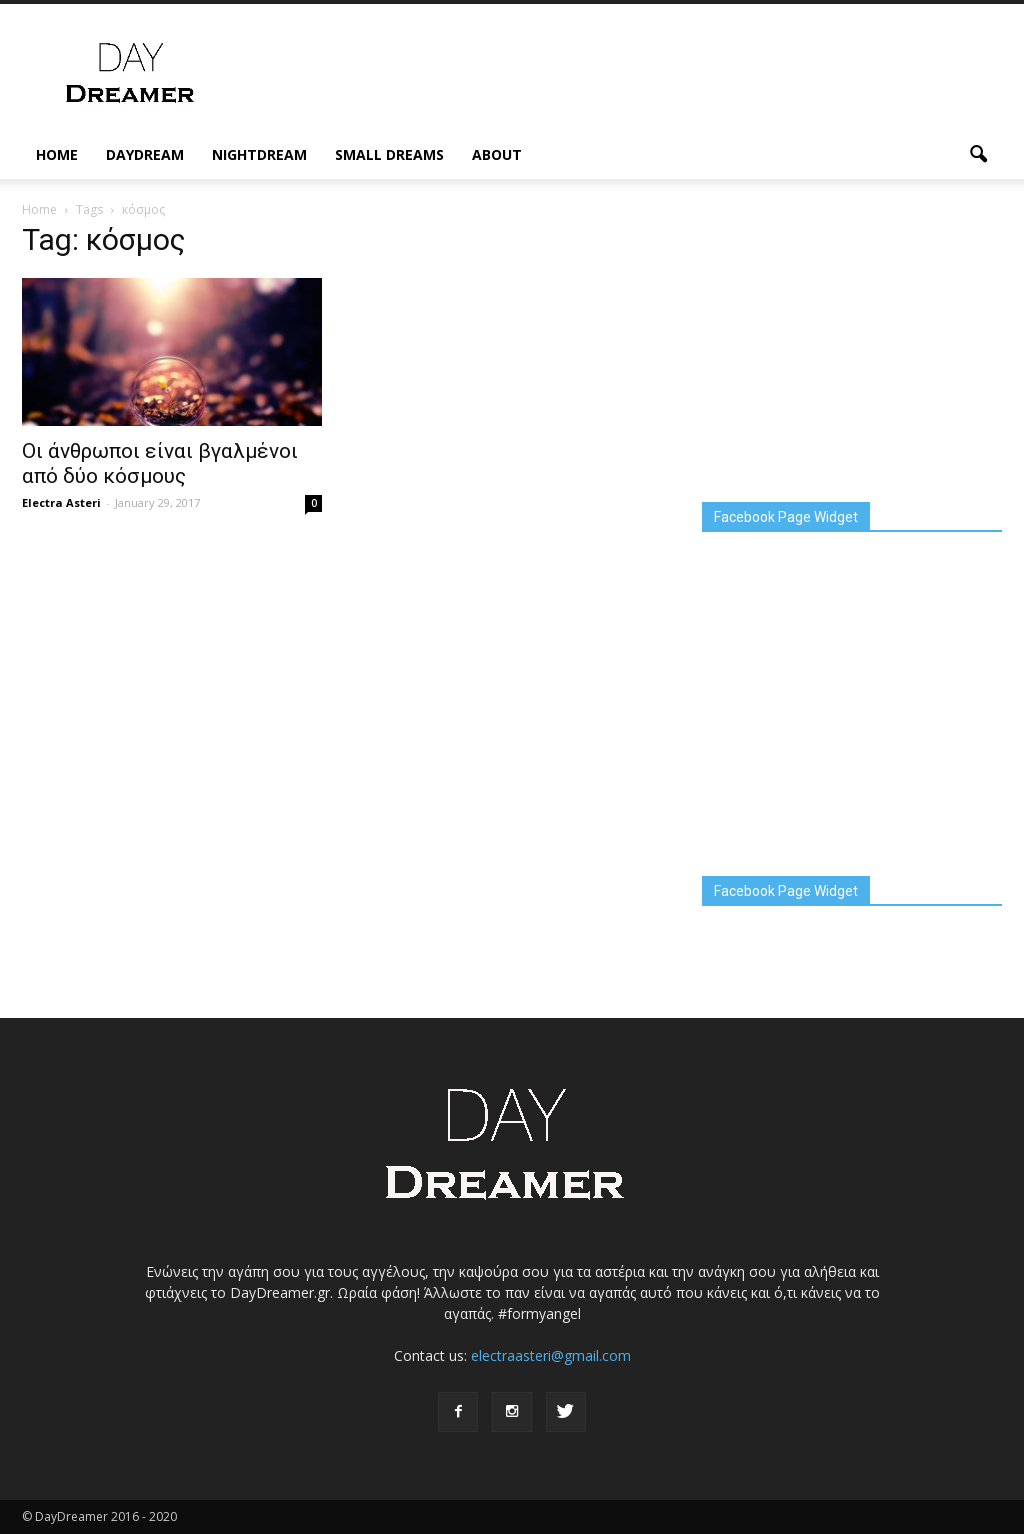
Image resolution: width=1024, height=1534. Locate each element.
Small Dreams (389, 154)
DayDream (145, 154)
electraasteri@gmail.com (551, 1355)
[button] (978, 155)
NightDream (259, 154)
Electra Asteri (61, 502)
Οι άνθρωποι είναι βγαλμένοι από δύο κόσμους (160, 463)
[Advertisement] (638, 77)
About (497, 154)
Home (57, 154)
